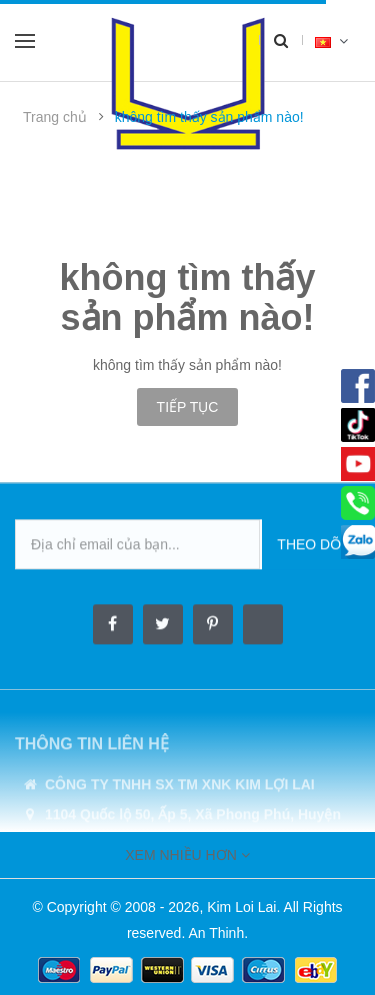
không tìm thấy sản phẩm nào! (209, 117)
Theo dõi (311, 545)
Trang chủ (55, 117)
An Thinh (216, 933)
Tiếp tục (188, 407)
